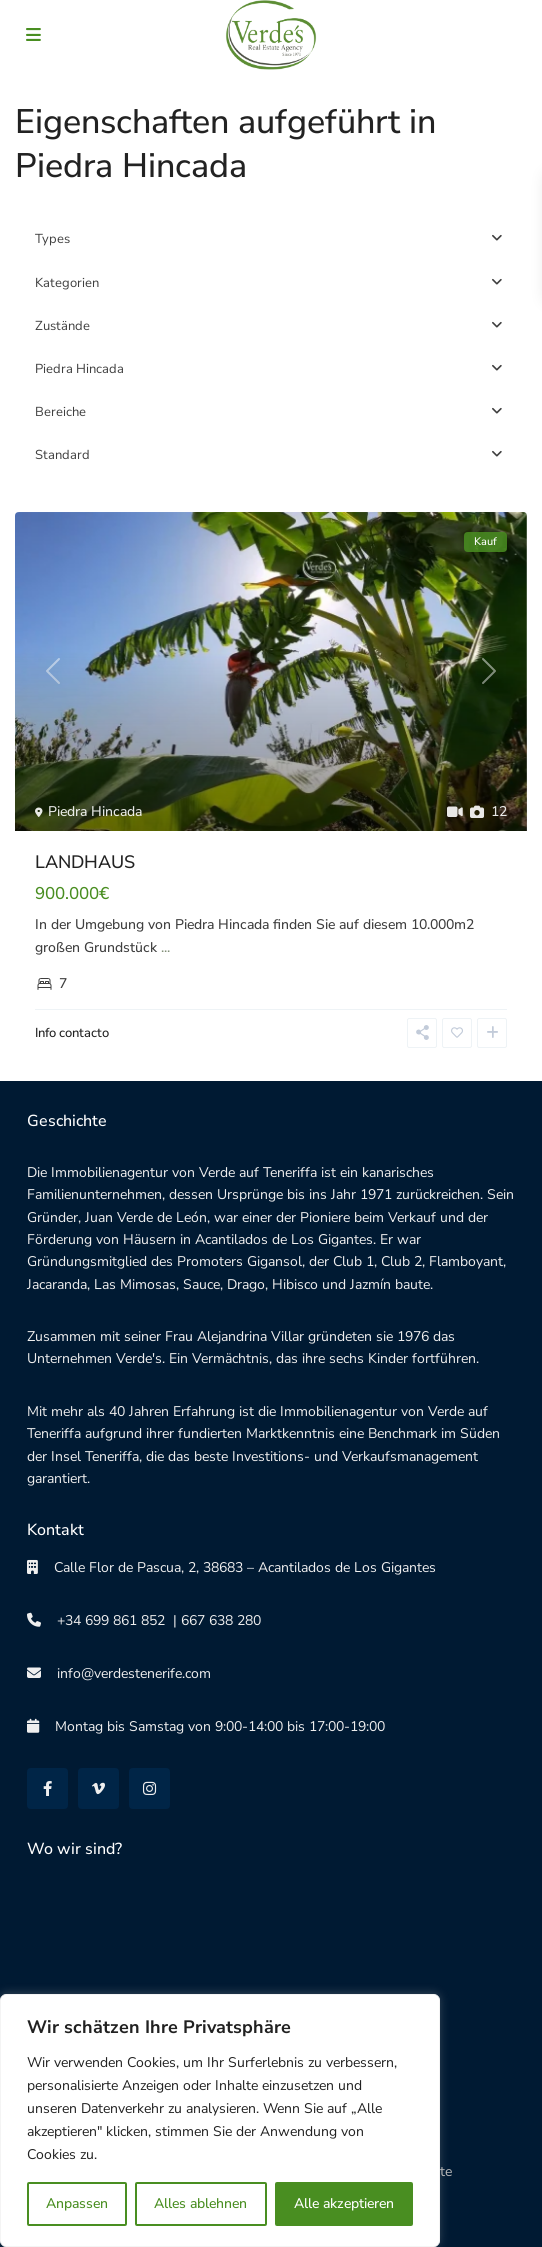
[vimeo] (98, 1788)
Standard (62, 455)
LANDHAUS (85, 862)
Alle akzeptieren (344, 2203)
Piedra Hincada (79, 369)
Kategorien (67, 283)
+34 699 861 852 (103, 1620)
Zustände (62, 326)
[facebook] (47, 1788)
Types (52, 239)
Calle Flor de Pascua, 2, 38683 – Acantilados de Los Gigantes (237, 1567)
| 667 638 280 (213, 1620)
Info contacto (72, 1033)
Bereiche (60, 412)
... (165, 947)
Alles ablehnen (200, 2203)
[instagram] (149, 1788)
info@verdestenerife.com (126, 1673)
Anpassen (77, 2203)
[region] (220, 2120)
